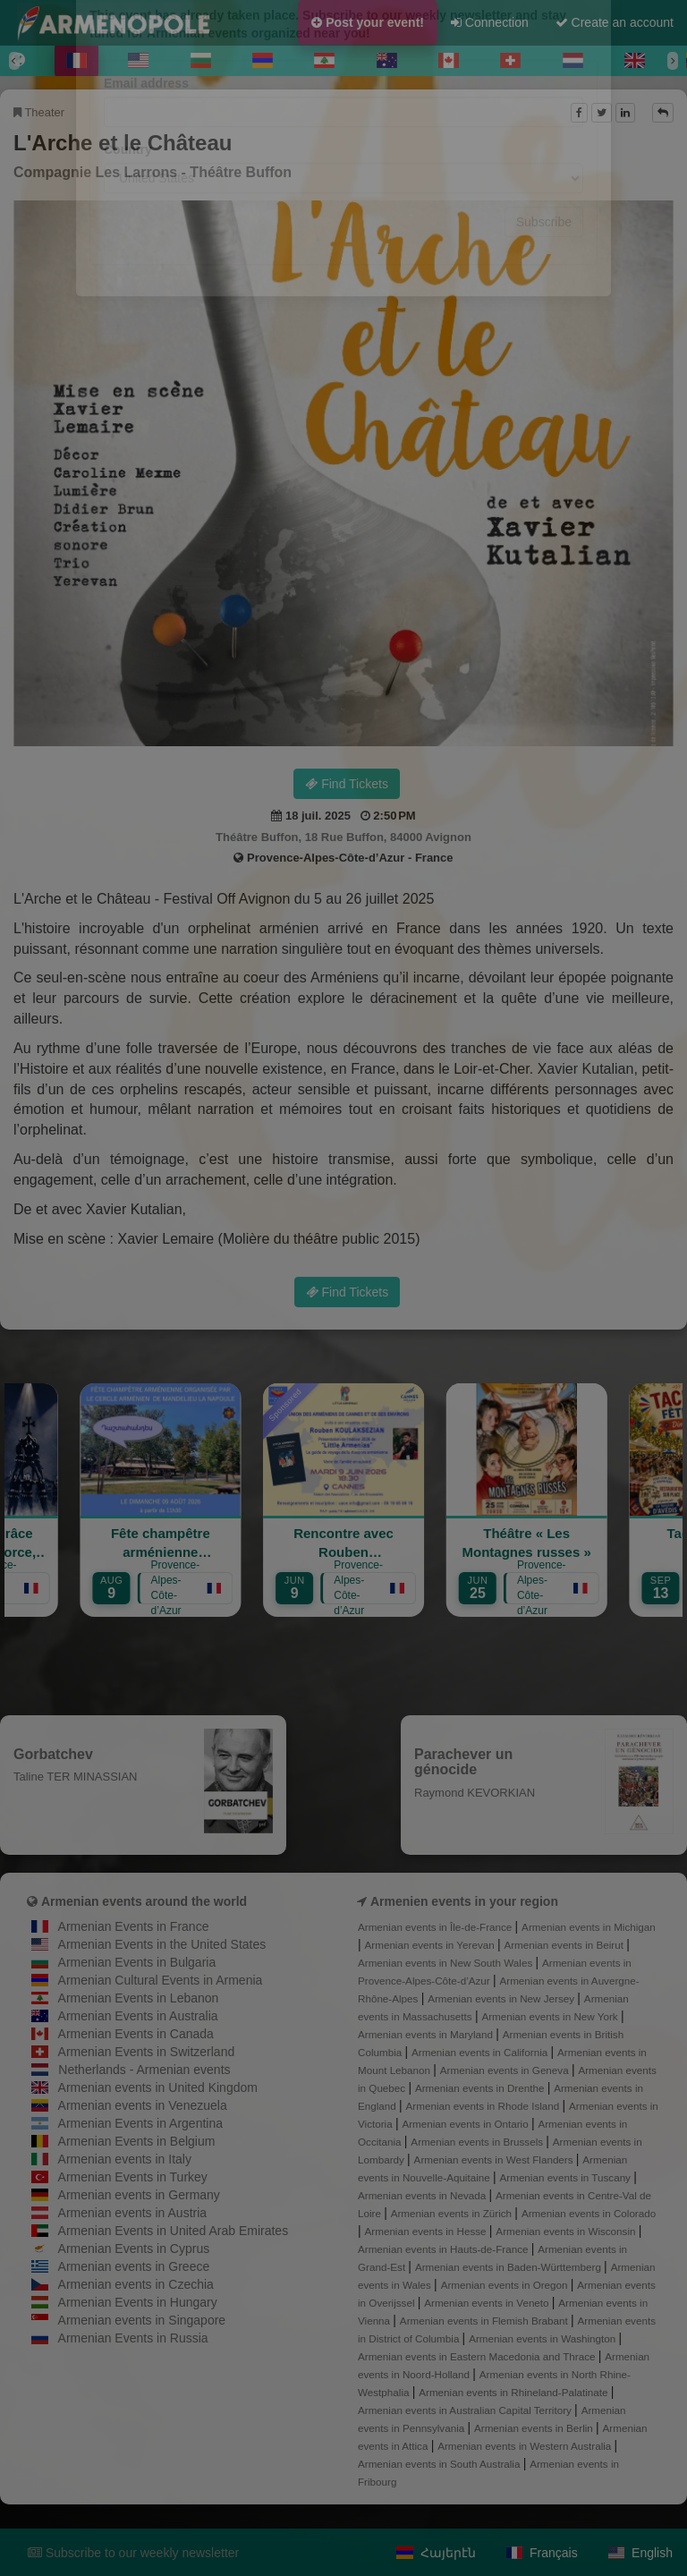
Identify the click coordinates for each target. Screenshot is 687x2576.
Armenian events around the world (144, 1901)
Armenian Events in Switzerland (146, 2052)
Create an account (615, 22)
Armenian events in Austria (133, 2213)
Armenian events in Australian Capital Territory (466, 2410)
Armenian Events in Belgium (137, 2141)
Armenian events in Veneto (488, 2302)
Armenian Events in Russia (133, 2338)
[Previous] (14, 61)
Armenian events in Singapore (142, 2320)
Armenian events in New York (551, 2016)
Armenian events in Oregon (506, 2285)
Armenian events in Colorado (589, 2213)
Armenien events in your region (464, 1901)
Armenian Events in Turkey (133, 2177)
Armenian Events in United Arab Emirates (173, 2230)
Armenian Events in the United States (162, 1944)
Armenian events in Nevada (423, 2195)
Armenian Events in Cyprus (134, 2248)
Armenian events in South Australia (440, 2464)
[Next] (672, 61)
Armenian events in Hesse (427, 2231)
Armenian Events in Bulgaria (137, 1962)
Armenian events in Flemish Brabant (485, 2320)
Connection (490, 22)
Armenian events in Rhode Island (484, 2106)
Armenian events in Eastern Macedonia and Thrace (478, 2356)
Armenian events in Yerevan (431, 1945)
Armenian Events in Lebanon (138, 1998)
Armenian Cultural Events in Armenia (160, 1980)
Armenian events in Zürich (453, 2213)
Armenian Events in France (133, 1926)
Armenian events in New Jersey (502, 1998)
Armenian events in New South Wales (446, 1962)
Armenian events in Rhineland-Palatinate (514, 2392)
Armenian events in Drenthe (481, 2088)
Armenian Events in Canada (136, 2034)
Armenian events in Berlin (535, 2428)
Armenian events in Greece (134, 2266)
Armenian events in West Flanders (495, 2159)
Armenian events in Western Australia (525, 2446)
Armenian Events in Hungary (137, 2302)
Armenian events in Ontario (466, 2124)
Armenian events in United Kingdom (158, 2087)
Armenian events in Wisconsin (567, 2231)
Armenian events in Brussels (478, 2141)
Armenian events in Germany (139, 2195)
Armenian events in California (481, 2052)
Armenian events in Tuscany (567, 2177)
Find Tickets (346, 784)
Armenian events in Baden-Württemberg (509, 2267)
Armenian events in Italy (124, 2159)
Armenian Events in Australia (138, 2016)
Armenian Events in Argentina (140, 2123)
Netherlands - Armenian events (144, 2069)
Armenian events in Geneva (506, 2070)
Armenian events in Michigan (589, 1927)
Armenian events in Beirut (565, 1945)
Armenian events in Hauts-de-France (444, 2249)
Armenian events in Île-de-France (436, 1927)
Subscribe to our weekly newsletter (133, 2553)
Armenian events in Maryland (427, 2034)
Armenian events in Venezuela (142, 2105)
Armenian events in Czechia (136, 2284)
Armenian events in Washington (543, 2338)
